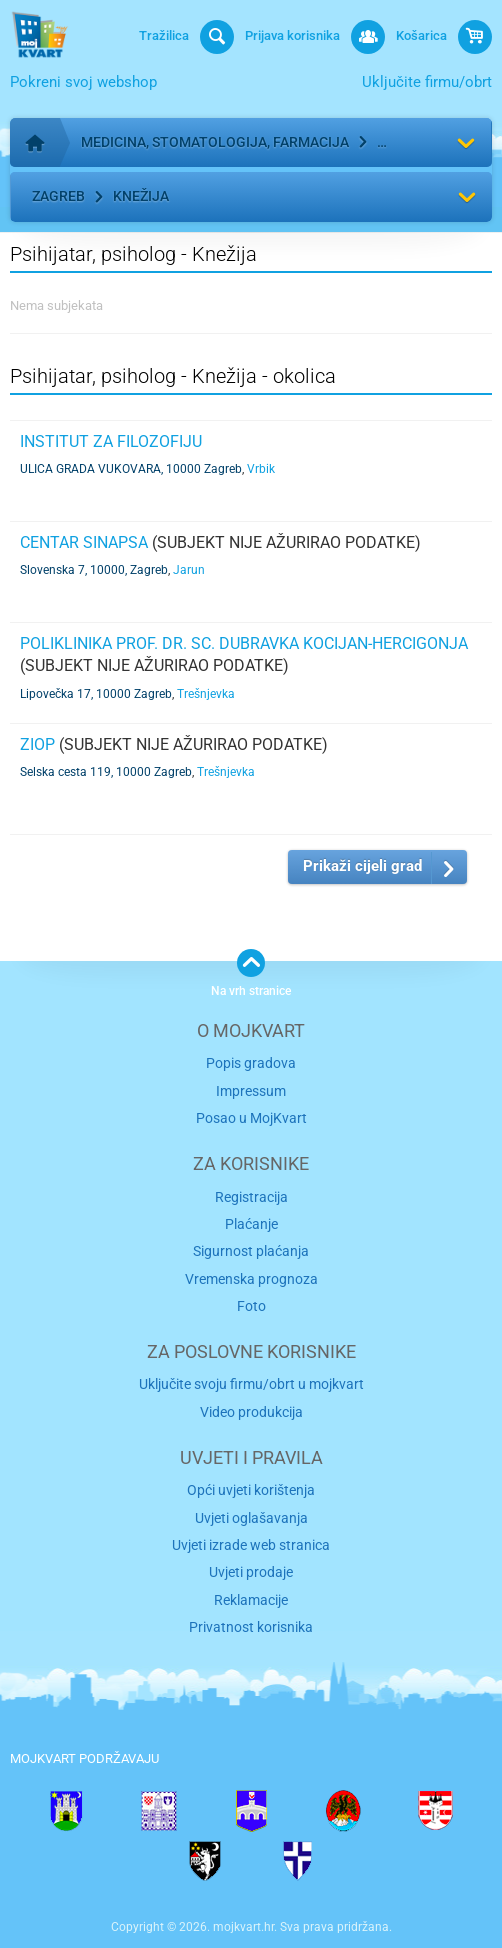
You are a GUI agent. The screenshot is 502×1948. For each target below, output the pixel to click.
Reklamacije (251, 1600)
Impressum (251, 1091)
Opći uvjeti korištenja (251, 1490)
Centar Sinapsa (84, 542)
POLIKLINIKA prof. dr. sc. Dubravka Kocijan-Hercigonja (244, 643)
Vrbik (261, 469)
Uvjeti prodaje (251, 1572)
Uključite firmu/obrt (427, 82)
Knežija (141, 196)
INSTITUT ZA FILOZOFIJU (111, 441)
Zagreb (58, 196)
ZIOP (37, 744)
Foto (251, 1306)
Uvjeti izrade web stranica (251, 1545)
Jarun (189, 570)
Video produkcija (251, 1412)
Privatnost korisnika (251, 1627)
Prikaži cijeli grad (362, 866)
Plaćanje (251, 1224)
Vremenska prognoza (251, 1279)
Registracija (251, 1197)
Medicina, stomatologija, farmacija (215, 142)
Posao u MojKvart (251, 1118)
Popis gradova (251, 1063)
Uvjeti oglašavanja (251, 1518)
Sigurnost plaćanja (251, 1251)
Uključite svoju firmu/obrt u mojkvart (251, 1384)
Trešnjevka (206, 694)
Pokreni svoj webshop (83, 82)
